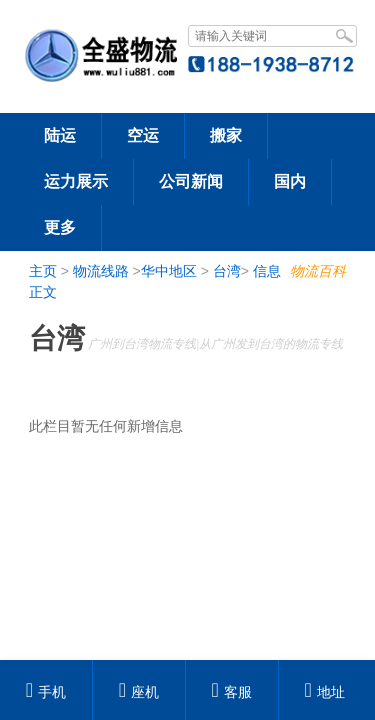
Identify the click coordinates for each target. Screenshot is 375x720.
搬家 (226, 135)
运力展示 (76, 181)
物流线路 (101, 271)
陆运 (60, 135)
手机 (46, 692)
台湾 (227, 271)
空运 (143, 135)
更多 (60, 227)
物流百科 (318, 271)
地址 (324, 692)
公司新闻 (191, 181)
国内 (290, 181)
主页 (43, 271)
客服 (232, 692)
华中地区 (169, 271)
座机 (139, 692)
